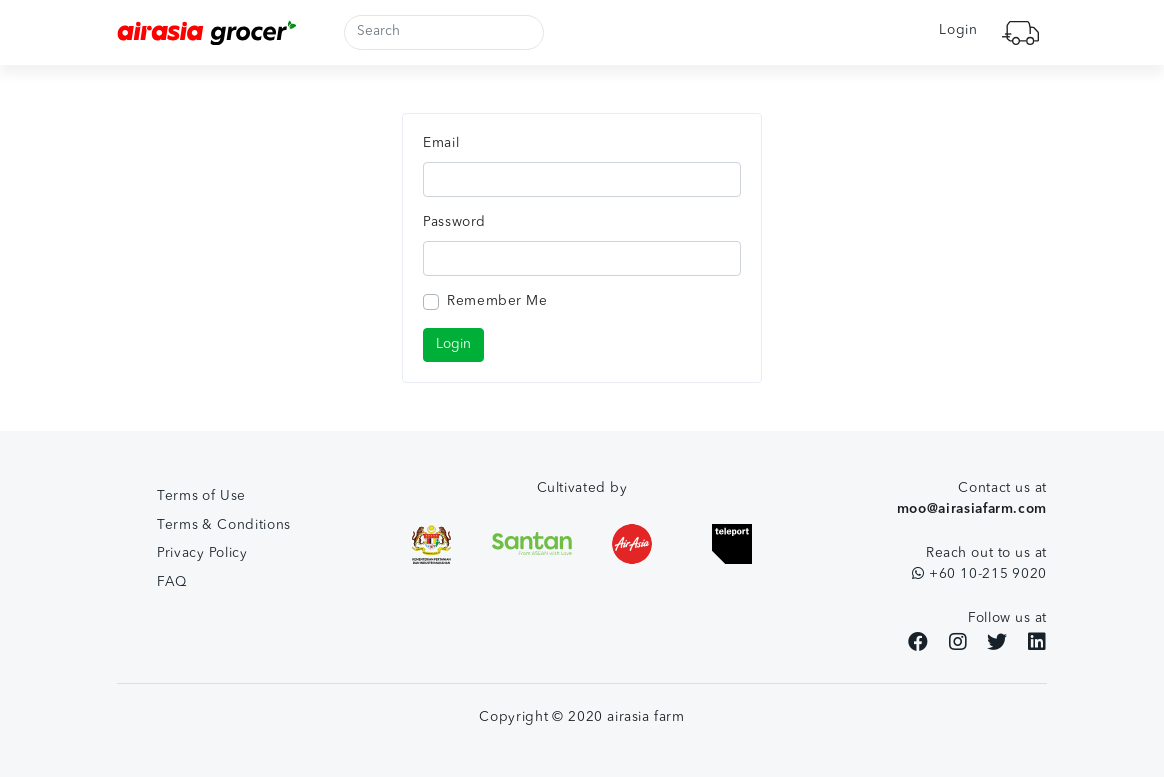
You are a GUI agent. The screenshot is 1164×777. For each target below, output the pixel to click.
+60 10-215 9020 (979, 574)
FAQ (172, 582)
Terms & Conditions (224, 525)
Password (454, 222)
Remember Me (497, 301)
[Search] (444, 32)
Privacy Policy (202, 553)
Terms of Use (201, 496)
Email (441, 143)
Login (958, 30)
